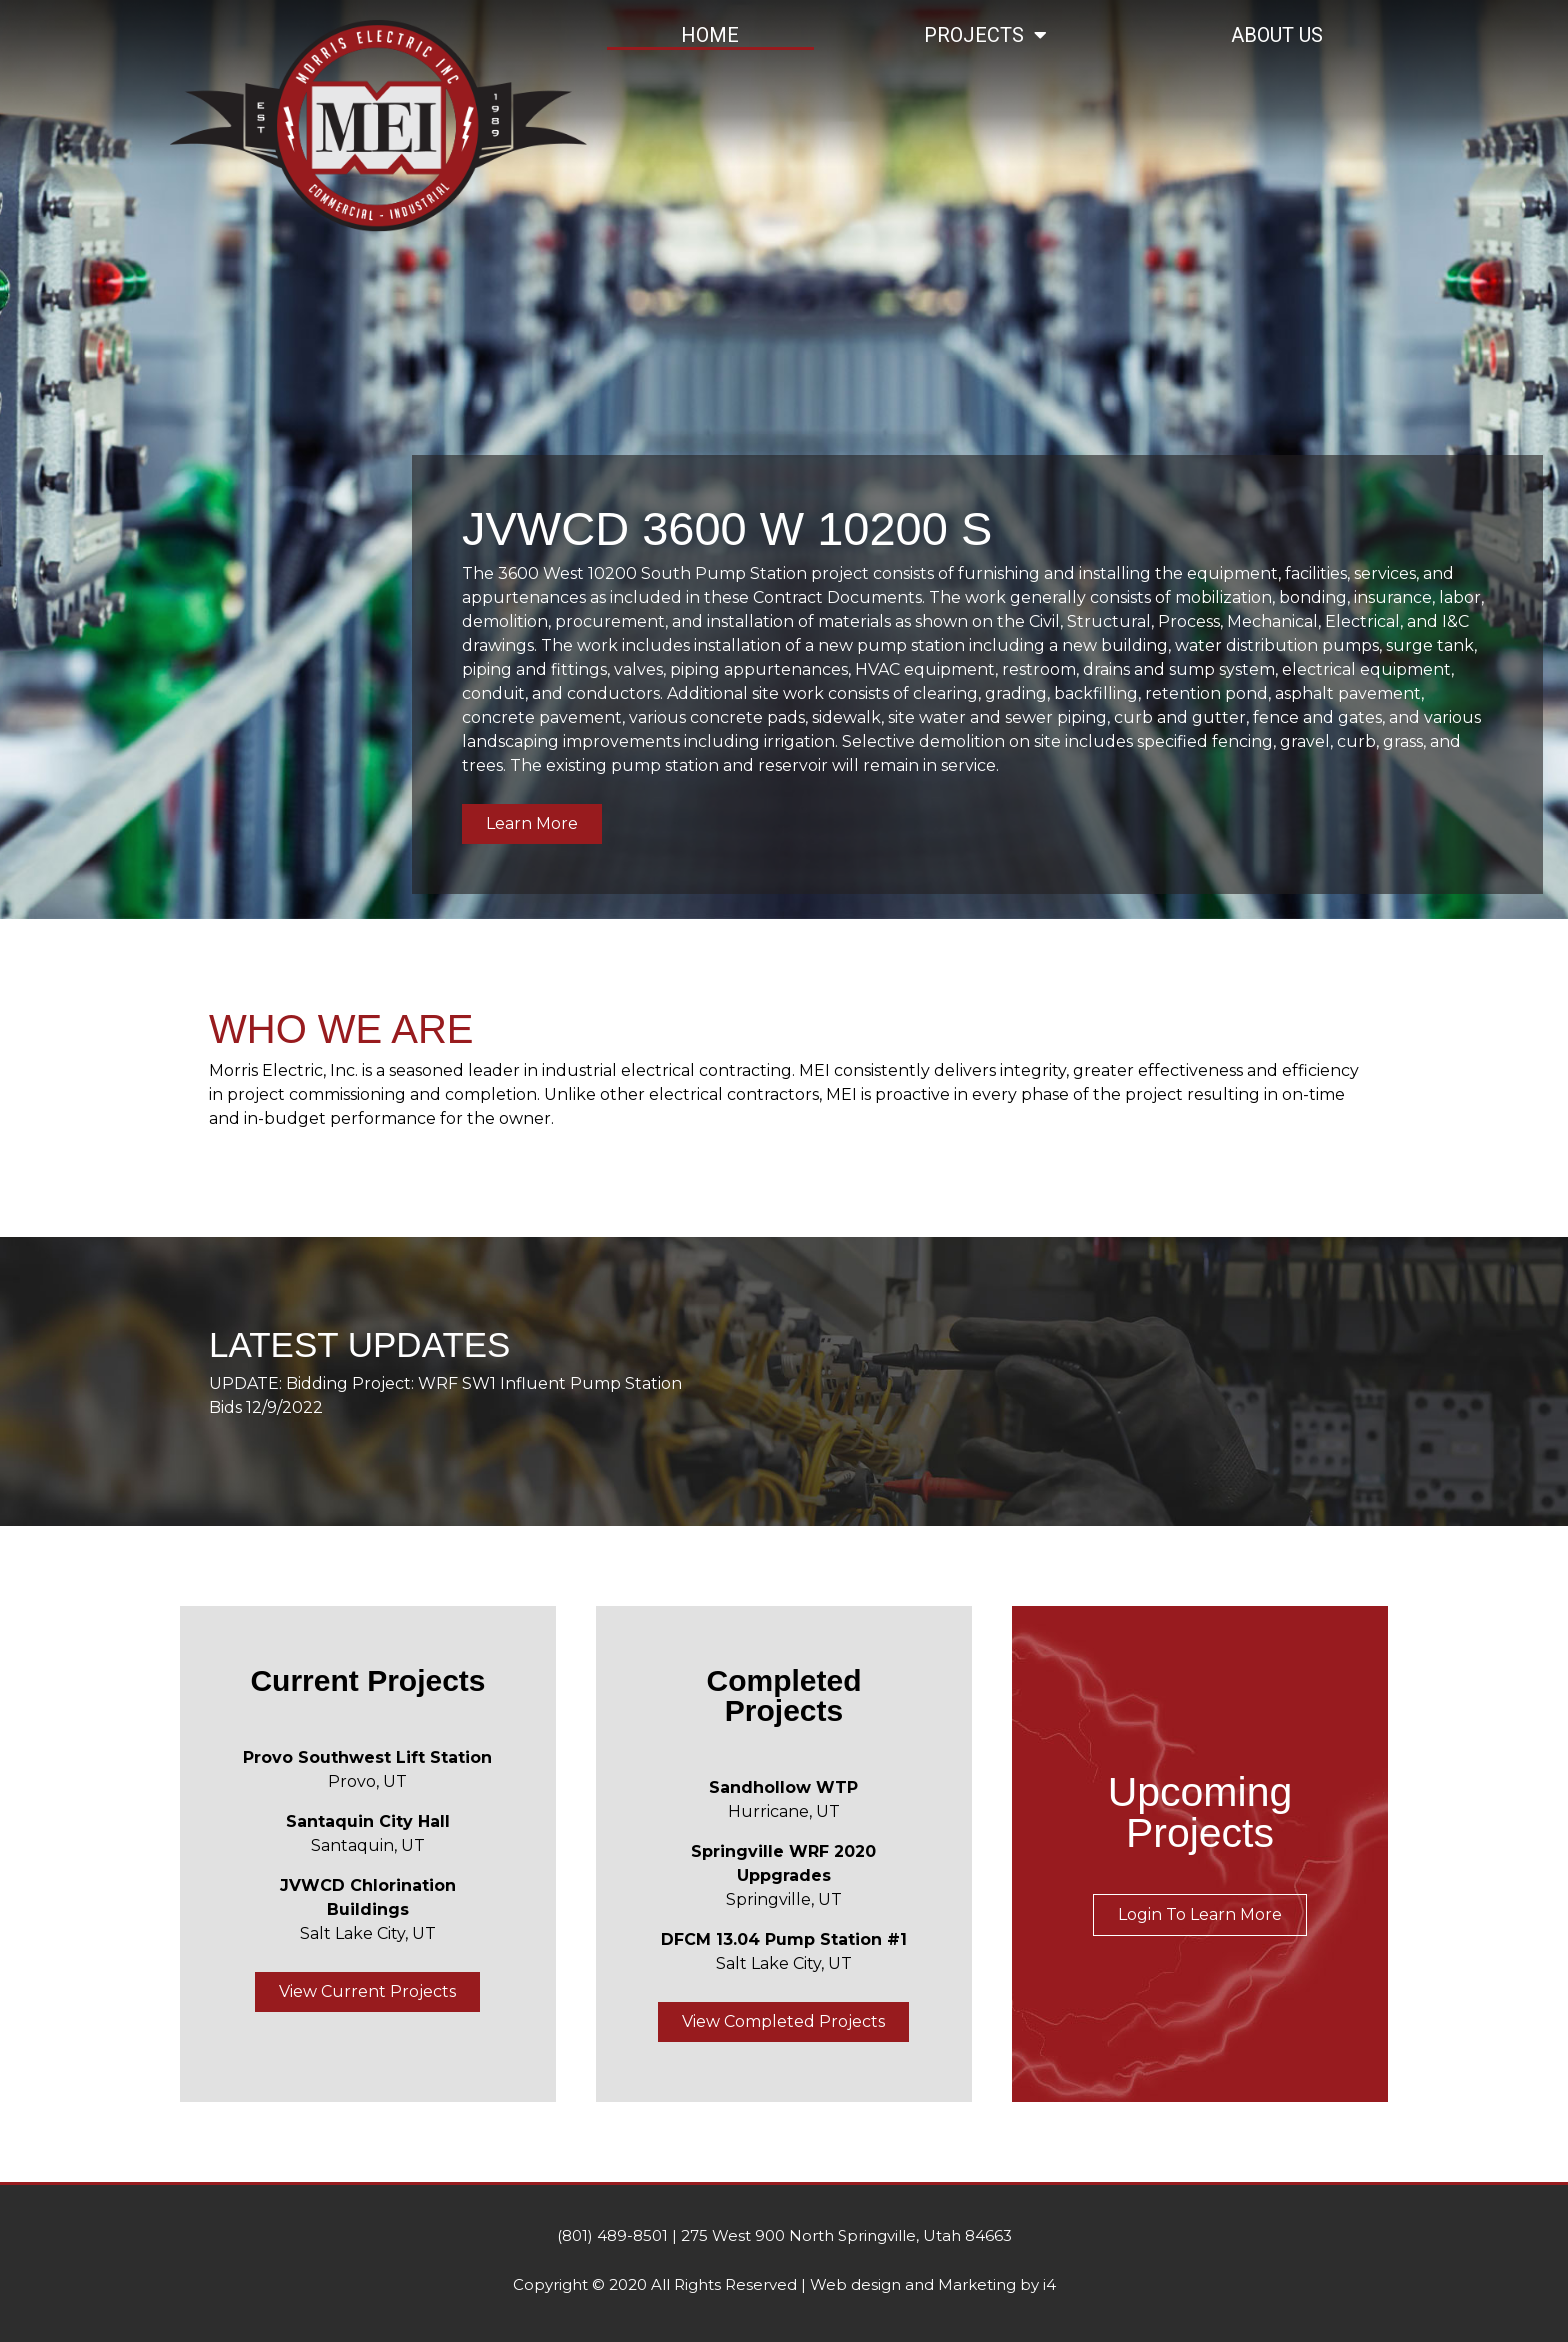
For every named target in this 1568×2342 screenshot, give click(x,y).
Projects (985, 35)
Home (710, 35)
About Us (1277, 35)
